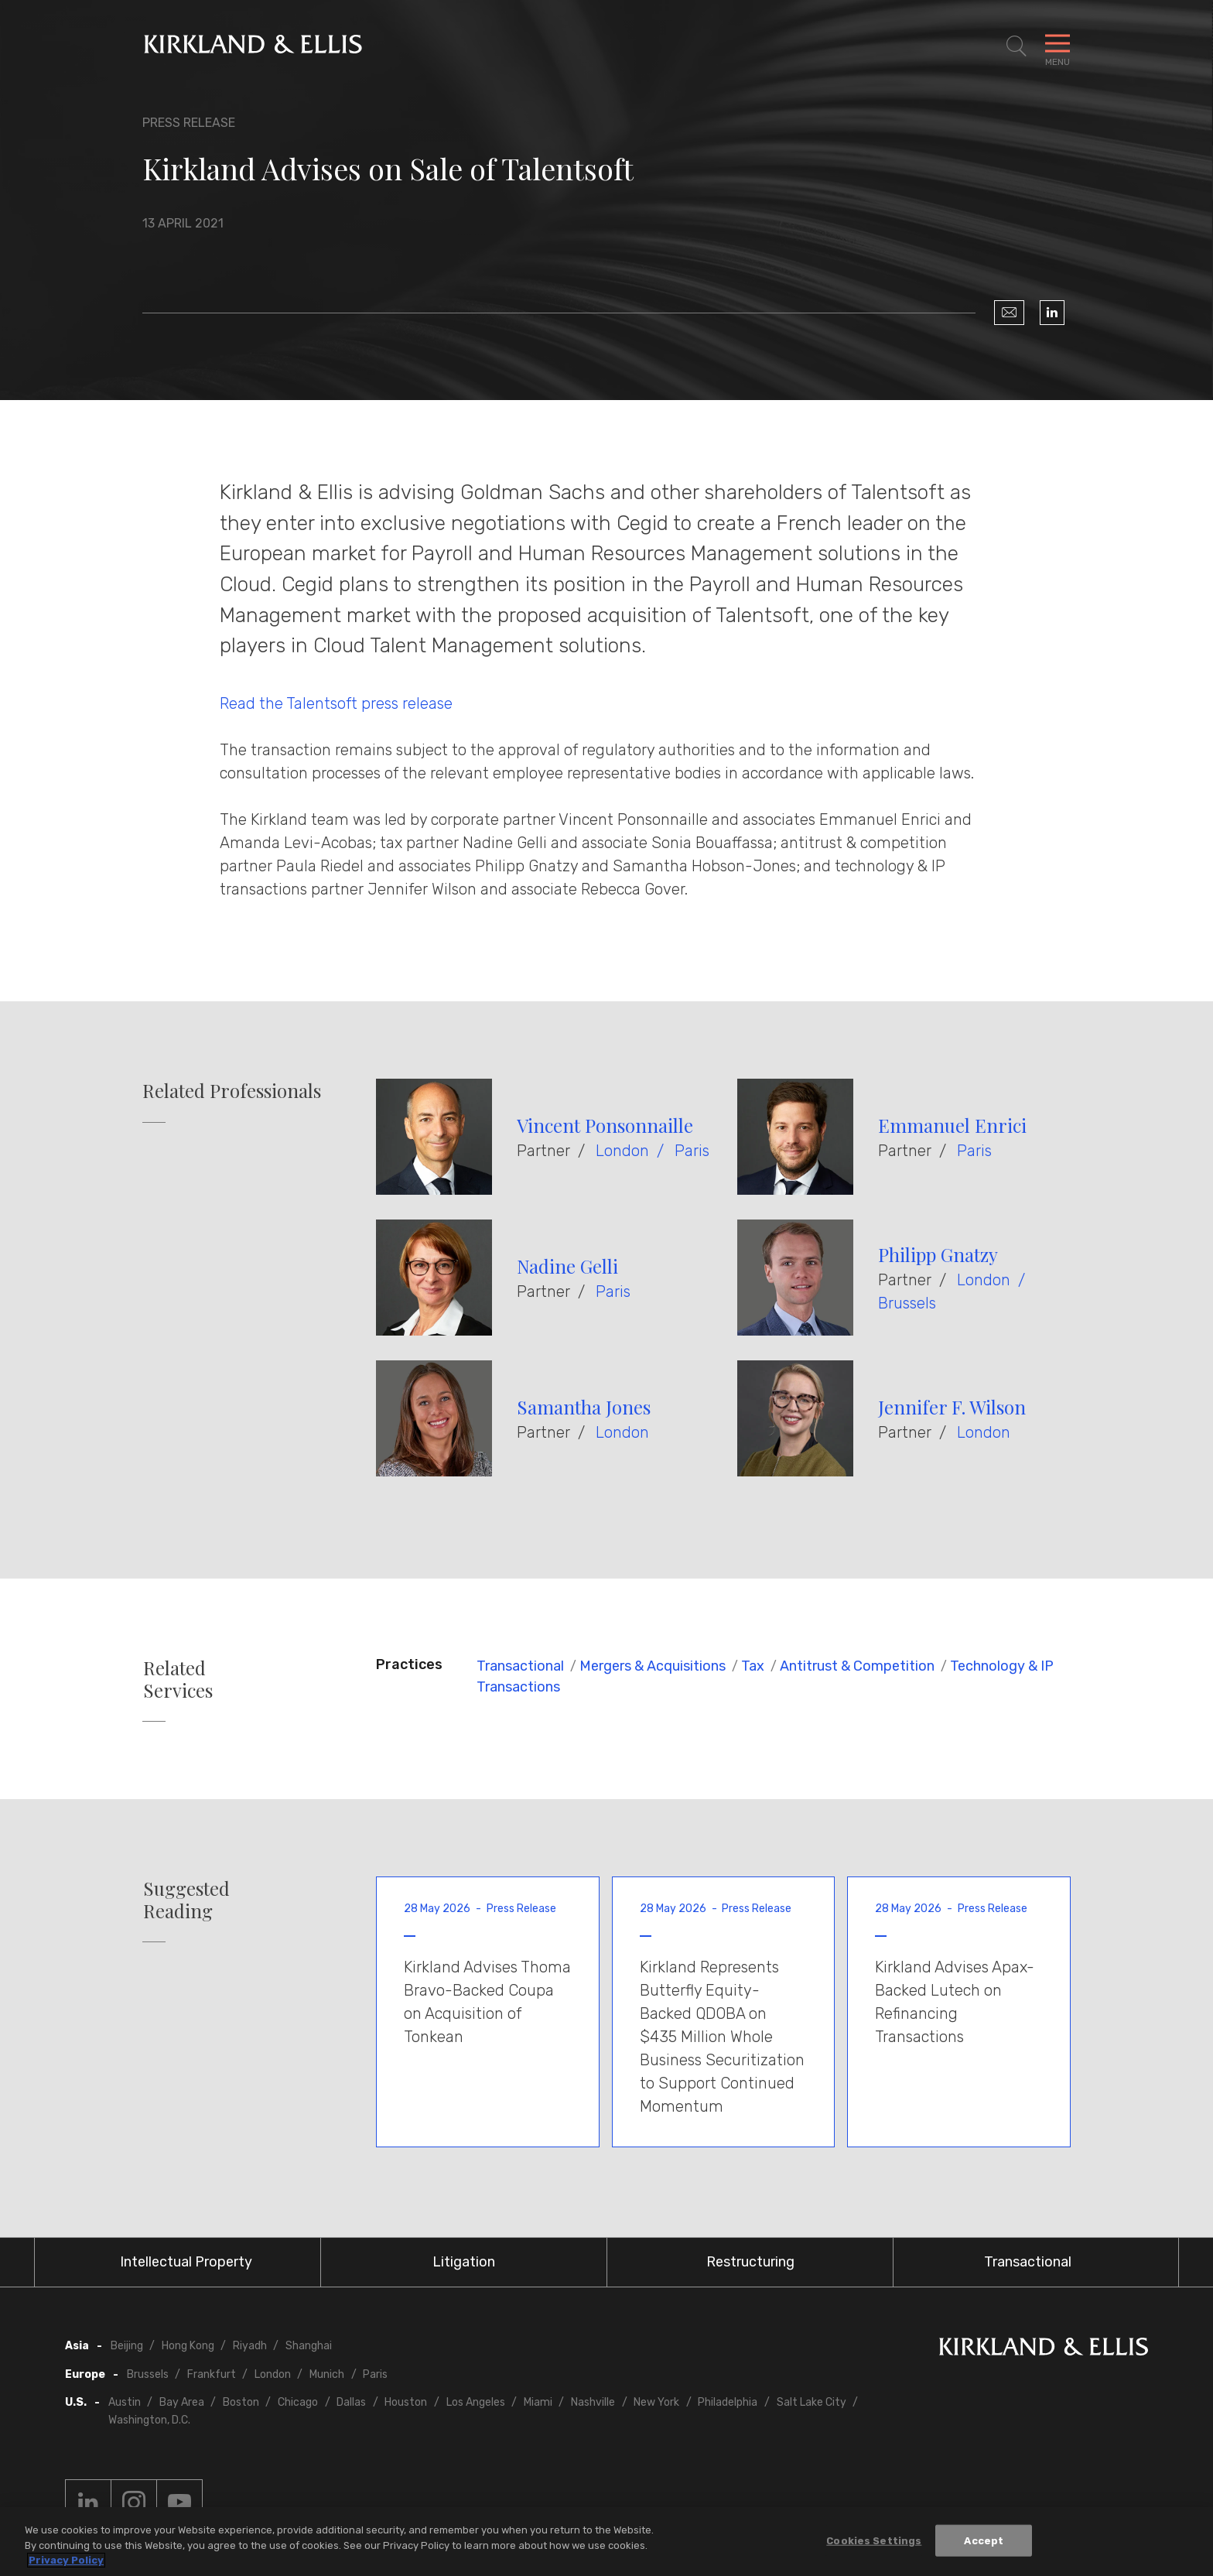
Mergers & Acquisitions (652, 1666)
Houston (405, 2402)
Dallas (351, 2402)
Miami (538, 2402)
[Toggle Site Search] (1016, 46)
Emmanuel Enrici (952, 1125)
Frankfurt (211, 2374)
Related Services (178, 1679)
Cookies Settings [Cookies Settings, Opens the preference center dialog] (873, 2540)
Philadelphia (727, 2402)
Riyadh (250, 2345)
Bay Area (181, 2402)
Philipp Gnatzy (938, 1254)
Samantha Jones (584, 1406)
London (622, 1150)
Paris (692, 1150)
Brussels (907, 1303)
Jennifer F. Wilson (952, 1406)
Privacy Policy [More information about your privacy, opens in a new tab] (66, 2560)
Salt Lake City (811, 2402)
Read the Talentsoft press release (336, 703)
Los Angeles (475, 2402)
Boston (241, 2402)
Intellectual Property (186, 2261)
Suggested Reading (186, 1899)
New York (656, 2402)
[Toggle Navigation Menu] (1057, 46)
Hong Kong (188, 2345)
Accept (983, 2540)
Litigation (463, 2261)
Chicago (298, 2402)
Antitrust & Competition (857, 1666)
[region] (606, 2541)
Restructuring (750, 2261)
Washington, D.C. (149, 2420)
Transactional (520, 1666)
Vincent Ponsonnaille (605, 1125)
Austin (124, 2402)
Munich (326, 2374)
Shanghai (308, 2345)
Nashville (593, 2402)
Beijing (127, 2345)
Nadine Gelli (567, 1266)
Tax (752, 1666)
